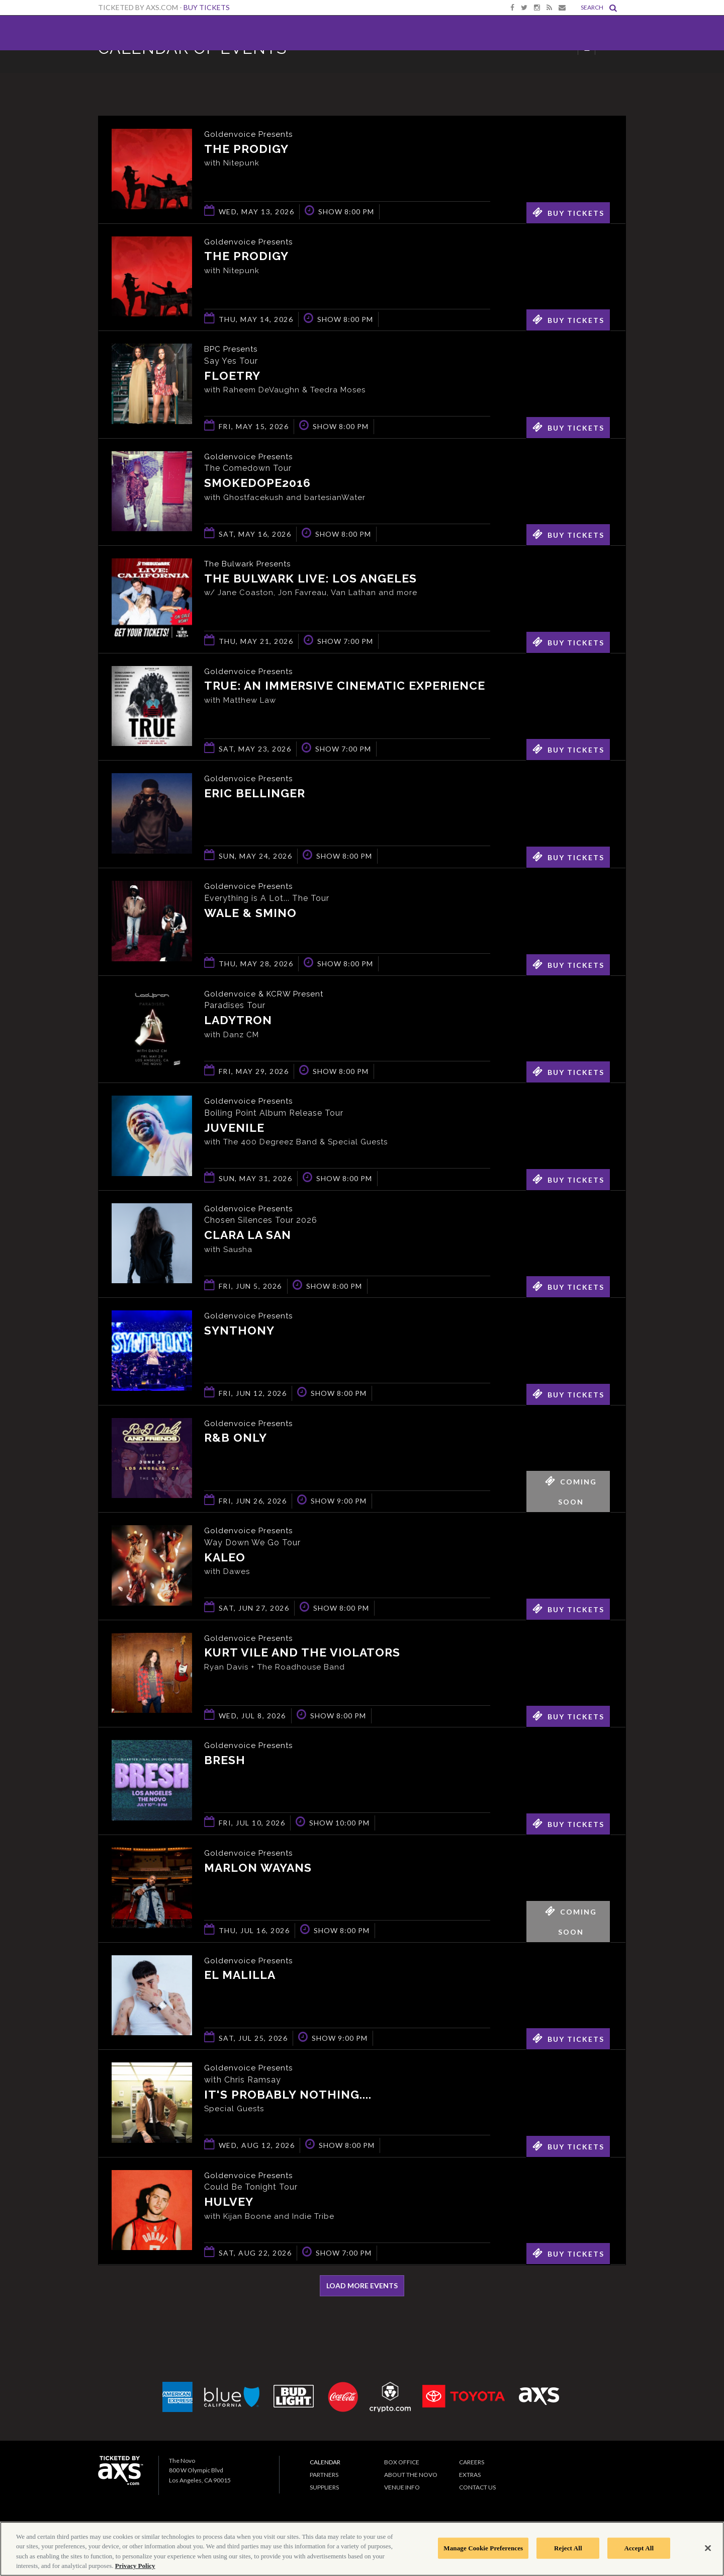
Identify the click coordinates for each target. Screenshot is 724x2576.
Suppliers (324, 2487)
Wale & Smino (250, 913)
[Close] (708, 2548)
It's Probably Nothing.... (288, 2095)
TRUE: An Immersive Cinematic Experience (344, 686)
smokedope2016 (257, 483)
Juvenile (234, 1128)
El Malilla (240, 1975)
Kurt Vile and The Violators (302, 1653)
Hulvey (228, 2202)
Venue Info (402, 2487)
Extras (470, 2474)
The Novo (132, 33)
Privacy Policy (135, 2565)
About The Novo (410, 2474)
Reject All (568, 2548)
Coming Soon (571, 1488)
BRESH (224, 1760)
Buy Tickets (207, 7)
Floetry (232, 376)
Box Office (401, 2462)
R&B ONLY (235, 1438)
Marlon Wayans (258, 1868)
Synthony (239, 1331)
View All (611, 72)
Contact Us (477, 2487)
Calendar (325, 2462)
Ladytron (238, 1021)
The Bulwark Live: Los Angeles (310, 579)
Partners (324, 2474)
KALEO (224, 1557)
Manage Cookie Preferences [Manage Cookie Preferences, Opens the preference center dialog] (483, 2548)
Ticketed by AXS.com (359, 73)
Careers (471, 2462)
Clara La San (247, 1235)
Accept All (639, 2548)
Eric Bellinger (254, 793)
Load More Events (362, 2285)
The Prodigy (246, 149)
